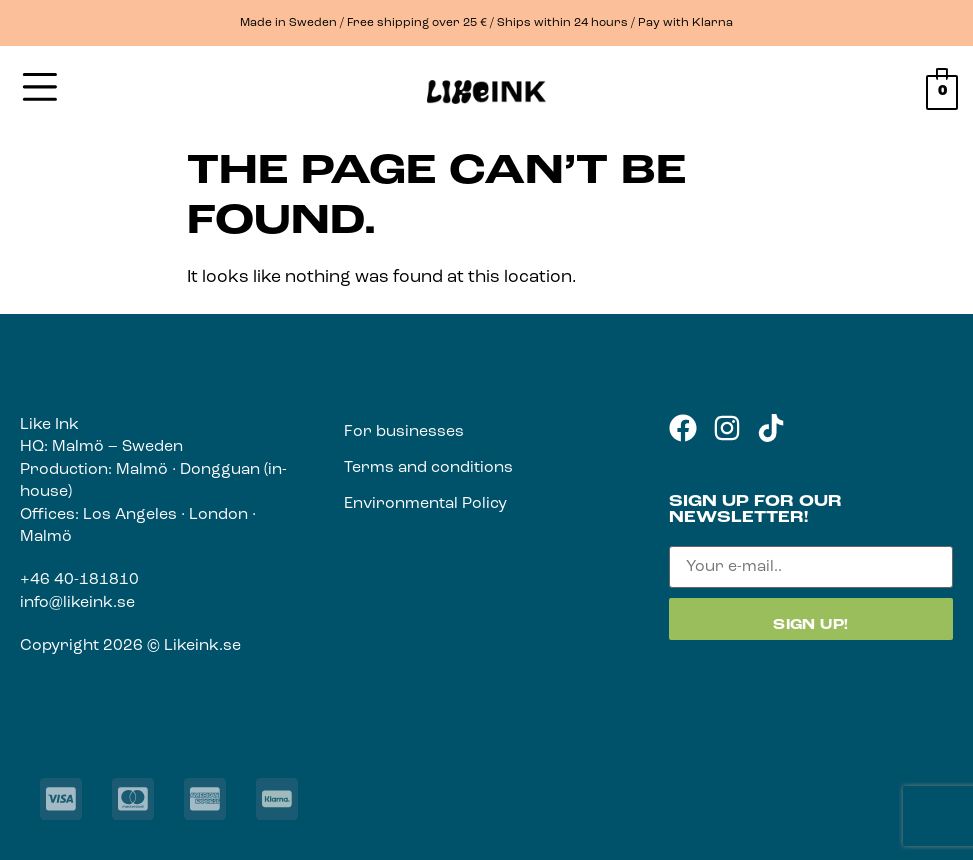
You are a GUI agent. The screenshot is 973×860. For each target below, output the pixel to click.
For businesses (404, 432)
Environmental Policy (425, 504)
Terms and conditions (428, 468)
